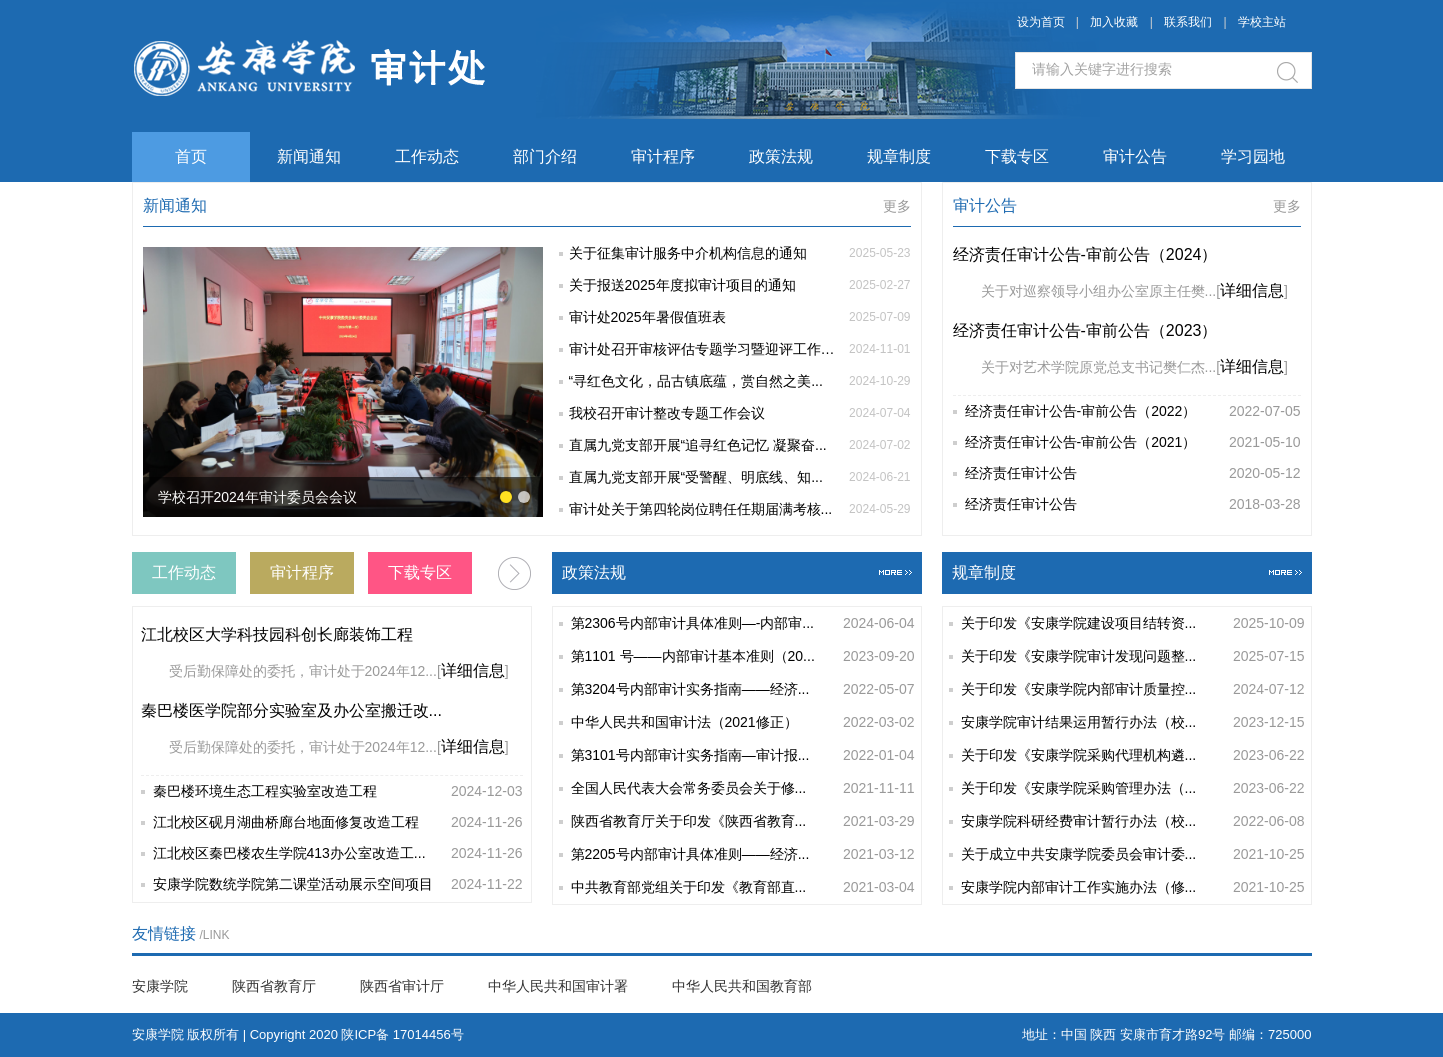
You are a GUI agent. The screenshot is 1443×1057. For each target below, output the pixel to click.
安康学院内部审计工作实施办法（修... (1133, 887)
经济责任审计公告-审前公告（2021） (1133, 442)
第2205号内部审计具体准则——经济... (743, 854)
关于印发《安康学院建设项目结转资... (1133, 623)
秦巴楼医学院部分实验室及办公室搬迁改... (291, 710)
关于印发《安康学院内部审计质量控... (1133, 689)
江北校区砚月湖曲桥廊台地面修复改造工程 (338, 822)
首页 (191, 156)
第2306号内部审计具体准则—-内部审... (743, 623)
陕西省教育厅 (274, 986)
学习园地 (1253, 156)
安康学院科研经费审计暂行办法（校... (1133, 821)
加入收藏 (1114, 22)
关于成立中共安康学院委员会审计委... (1133, 854)
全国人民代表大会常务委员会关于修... (743, 788)
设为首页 (1041, 22)
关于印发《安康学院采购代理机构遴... (1133, 755)
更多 (897, 206)
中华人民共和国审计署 (558, 986)
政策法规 (781, 156)
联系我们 (1189, 22)
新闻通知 (309, 156)
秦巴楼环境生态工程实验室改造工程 (338, 791)
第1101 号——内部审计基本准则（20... (743, 656)
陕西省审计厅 (402, 986)
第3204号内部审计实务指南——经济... (743, 689)
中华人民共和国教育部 (742, 986)
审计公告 (1135, 156)
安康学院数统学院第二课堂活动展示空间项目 (338, 884)
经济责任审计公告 (1133, 473)
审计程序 (663, 156)
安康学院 (160, 986)
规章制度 (899, 156)
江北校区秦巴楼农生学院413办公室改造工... (338, 853)
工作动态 (427, 156)
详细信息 (1252, 290)
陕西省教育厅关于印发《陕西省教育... (743, 821)
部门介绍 (545, 156)
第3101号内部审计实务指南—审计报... (743, 755)
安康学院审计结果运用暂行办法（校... (1133, 722)
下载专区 (1017, 156)
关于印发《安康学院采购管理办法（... (1133, 788)
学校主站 (1262, 22)
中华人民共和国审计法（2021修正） (743, 722)
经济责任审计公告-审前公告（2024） (1085, 254)
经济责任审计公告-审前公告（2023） (1085, 330)
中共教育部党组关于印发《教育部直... (743, 887)
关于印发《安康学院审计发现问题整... (1133, 656)
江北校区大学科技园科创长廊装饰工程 (277, 634)
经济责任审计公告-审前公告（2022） (1133, 411)
